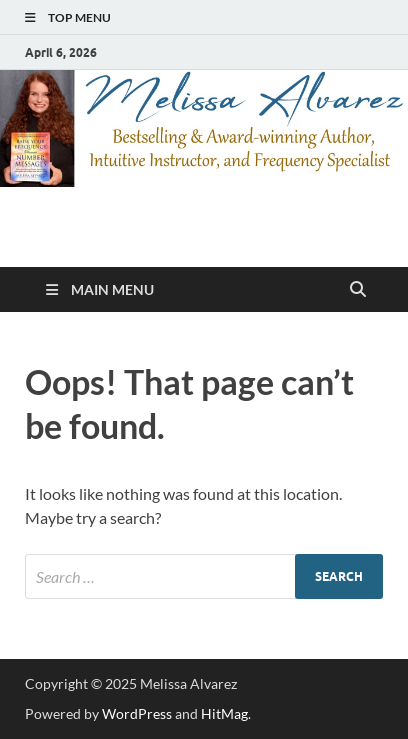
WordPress (137, 713)
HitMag (224, 713)
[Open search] (358, 290)
